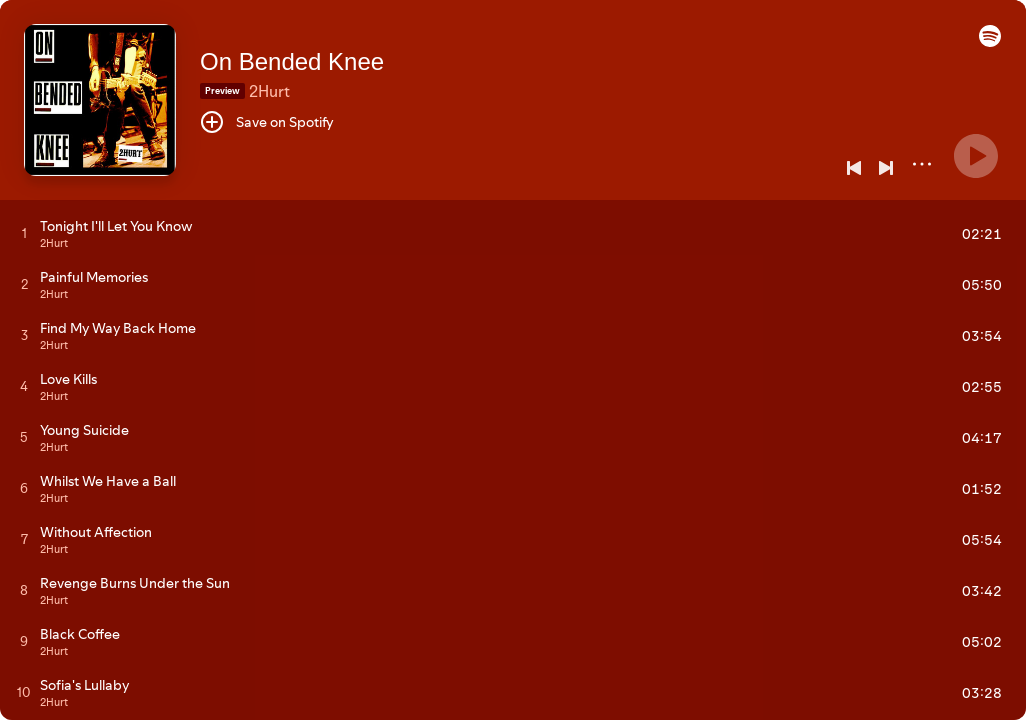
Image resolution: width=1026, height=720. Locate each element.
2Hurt (269, 91)
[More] (922, 164)
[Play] (976, 156)
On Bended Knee (292, 61)
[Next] (886, 168)
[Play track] (24, 233)
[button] (990, 42)
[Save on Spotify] (267, 122)
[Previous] (854, 168)
